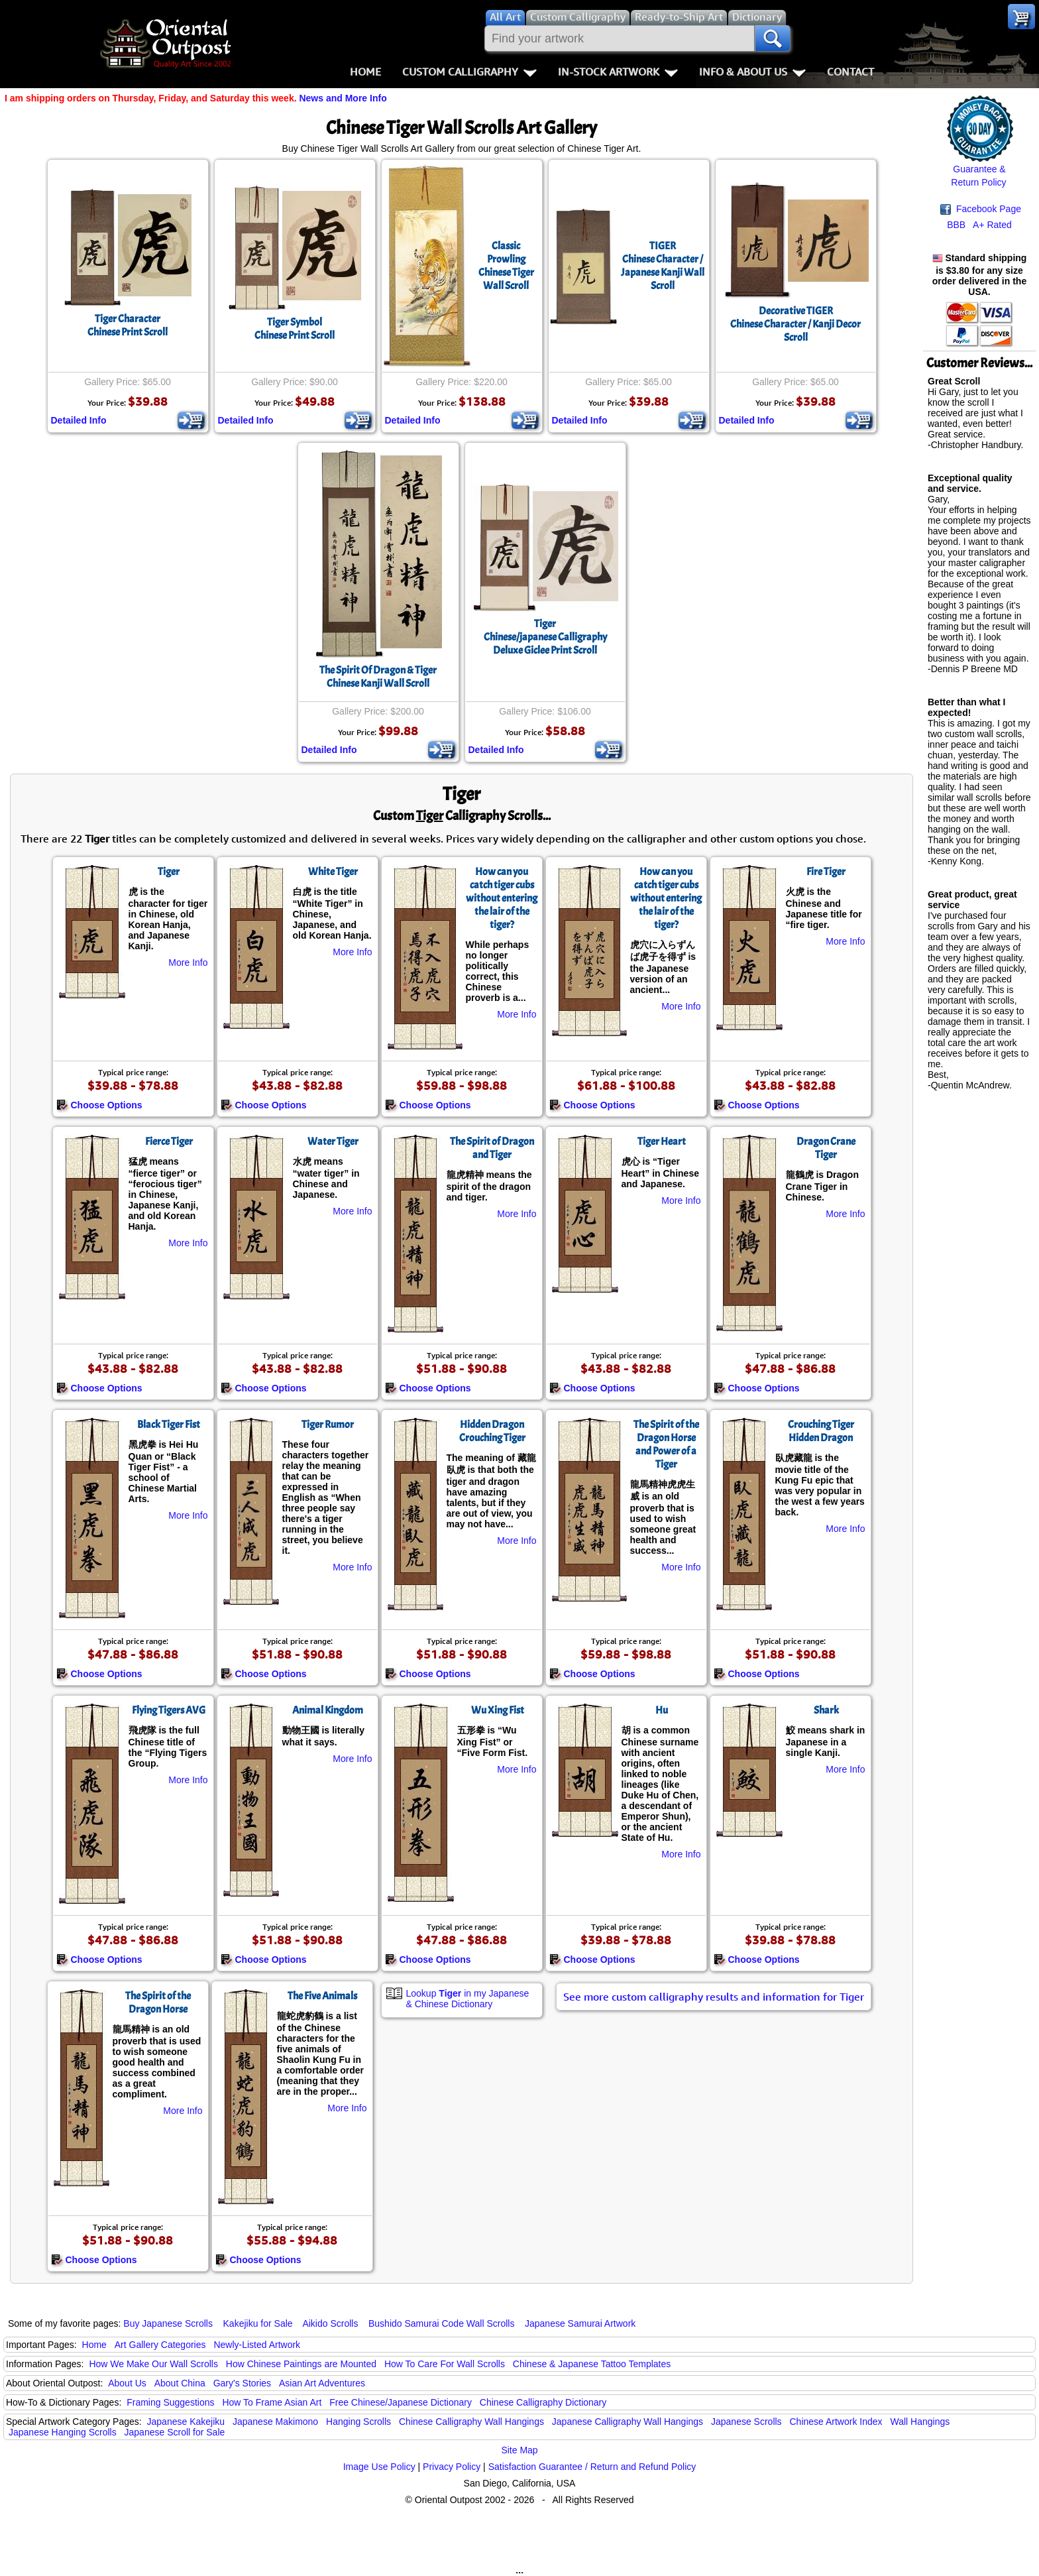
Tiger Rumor (327, 1424)
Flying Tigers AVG (168, 1710)
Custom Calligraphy (469, 71)
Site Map (519, 2450)
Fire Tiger (826, 871)
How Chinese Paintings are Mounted (301, 2364)
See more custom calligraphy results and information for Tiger (713, 1996)
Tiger (169, 871)
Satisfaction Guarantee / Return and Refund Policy (592, 2466)
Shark (826, 1710)
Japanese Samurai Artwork (580, 2323)
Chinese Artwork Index (836, 2421)
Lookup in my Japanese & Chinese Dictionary (467, 1998)
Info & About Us (752, 71)
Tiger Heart (661, 1141)
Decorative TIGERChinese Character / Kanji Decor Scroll (795, 324)
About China (179, 2383)
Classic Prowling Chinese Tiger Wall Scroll (506, 265)
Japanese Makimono (275, 2421)
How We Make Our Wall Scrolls (153, 2364)
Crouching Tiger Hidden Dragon (821, 1431)
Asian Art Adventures (322, 2383)
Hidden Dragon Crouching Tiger (492, 1431)
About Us (127, 2383)
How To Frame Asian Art (271, 2402)
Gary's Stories (242, 2383)
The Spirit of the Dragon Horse (158, 2002)
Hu (661, 1710)
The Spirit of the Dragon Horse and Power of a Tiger (666, 1444)
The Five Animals (322, 1996)
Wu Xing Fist (497, 1710)
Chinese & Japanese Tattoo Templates (592, 2364)
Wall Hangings (920, 2421)
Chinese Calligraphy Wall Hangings (471, 2421)
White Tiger (333, 871)
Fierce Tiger (169, 1141)
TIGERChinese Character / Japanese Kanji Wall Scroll (662, 265)
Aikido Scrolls (330, 2323)
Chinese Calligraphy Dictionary (543, 2402)
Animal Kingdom (327, 1710)
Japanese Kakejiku (186, 2421)
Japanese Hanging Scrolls (63, 2432)
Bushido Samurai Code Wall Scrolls (441, 2323)
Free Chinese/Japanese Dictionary (400, 2402)
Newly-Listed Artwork (256, 2344)
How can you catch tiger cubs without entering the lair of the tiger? (501, 898)
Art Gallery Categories (160, 2344)
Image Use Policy (379, 2466)
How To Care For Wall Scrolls (444, 2364)
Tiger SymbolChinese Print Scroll (294, 329)
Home (365, 71)
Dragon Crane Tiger (825, 1148)
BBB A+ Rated (979, 224)
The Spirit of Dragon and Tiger (492, 1148)
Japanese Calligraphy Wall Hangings (627, 2421)
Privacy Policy (451, 2466)
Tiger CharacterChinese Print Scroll (127, 325)
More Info (187, 962)
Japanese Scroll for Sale (175, 2432)
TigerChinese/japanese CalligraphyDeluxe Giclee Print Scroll (545, 637)
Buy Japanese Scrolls (168, 2323)
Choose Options (99, 1105)
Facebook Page (980, 209)
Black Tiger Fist (168, 1424)
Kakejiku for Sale (258, 2323)
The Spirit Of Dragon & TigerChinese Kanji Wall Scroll (378, 677)
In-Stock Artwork (618, 71)
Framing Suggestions (170, 2402)
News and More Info (342, 98)
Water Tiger (332, 1141)
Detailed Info (79, 420)
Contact (850, 71)
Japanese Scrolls (746, 2421)
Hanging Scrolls (358, 2421)
